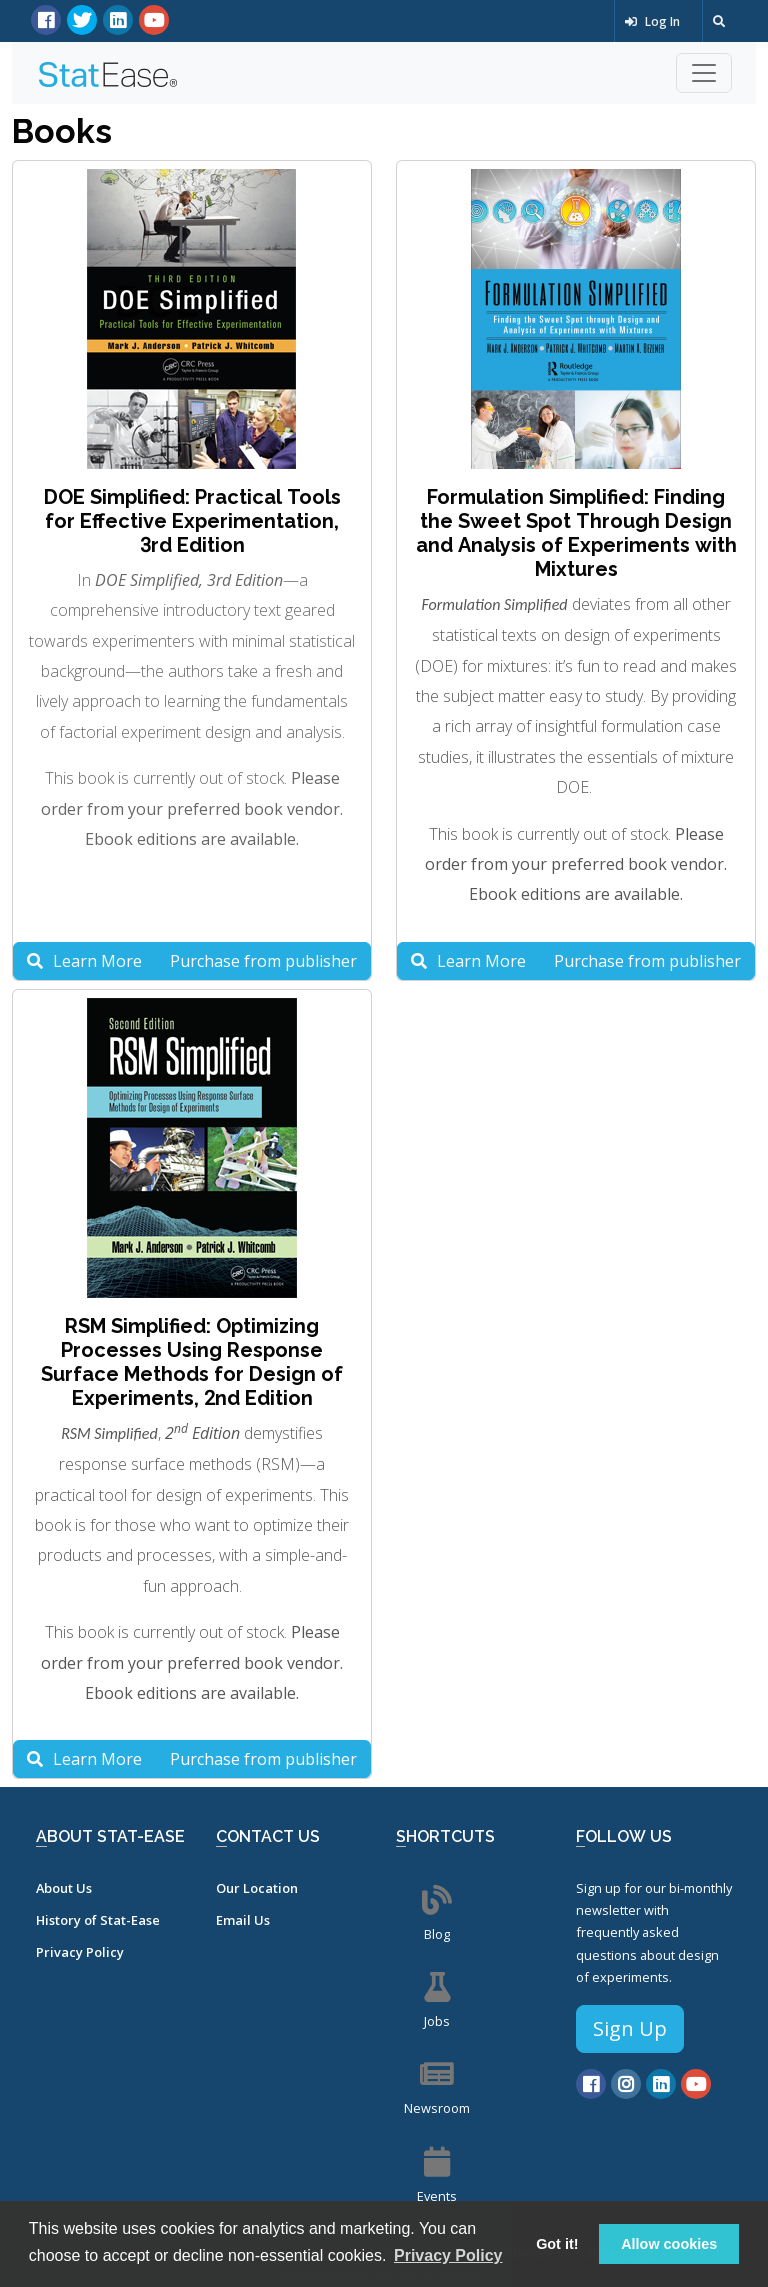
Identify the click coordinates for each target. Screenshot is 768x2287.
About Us (64, 1888)
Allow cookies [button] (669, 2244)
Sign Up (630, 2028)
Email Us (243, 1920)
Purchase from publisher (263, 961)
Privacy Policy (80, 1952)
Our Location (257, 1888)
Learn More (84, 961)
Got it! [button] (557, 2244)
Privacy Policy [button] (448, 2255)
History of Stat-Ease (98, 1920)
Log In (652, 21)
